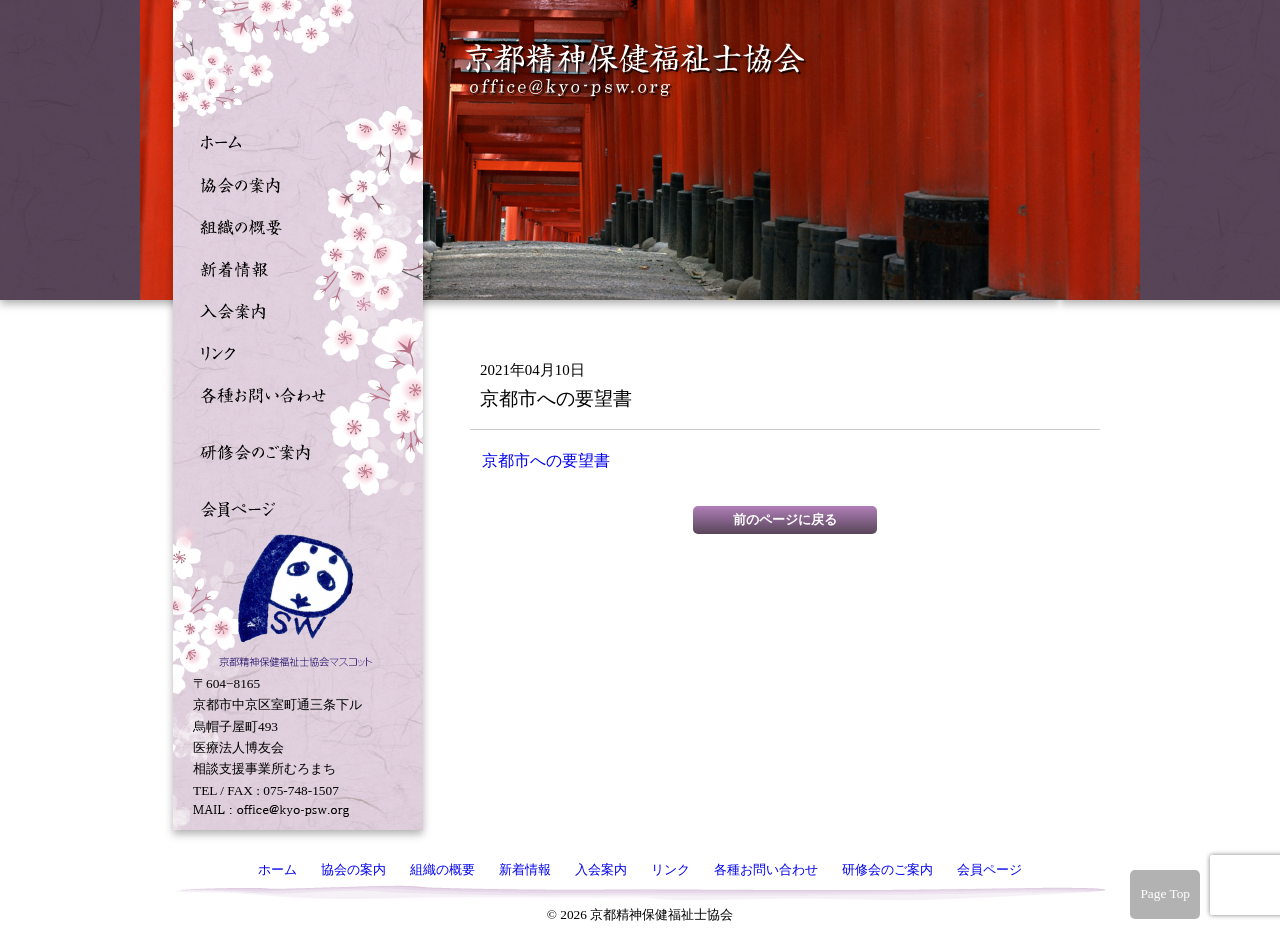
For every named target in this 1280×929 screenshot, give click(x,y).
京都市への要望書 (546, 460)
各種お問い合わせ (293, 393)
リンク (293, 351)
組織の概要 (293, 225)
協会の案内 (293, 183)
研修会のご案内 (293, 450)
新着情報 (293, 267)
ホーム (293, 141)
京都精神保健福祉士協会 (636, 70)
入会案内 (293, 309)
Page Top (1165, 893)
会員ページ (293, 507)
